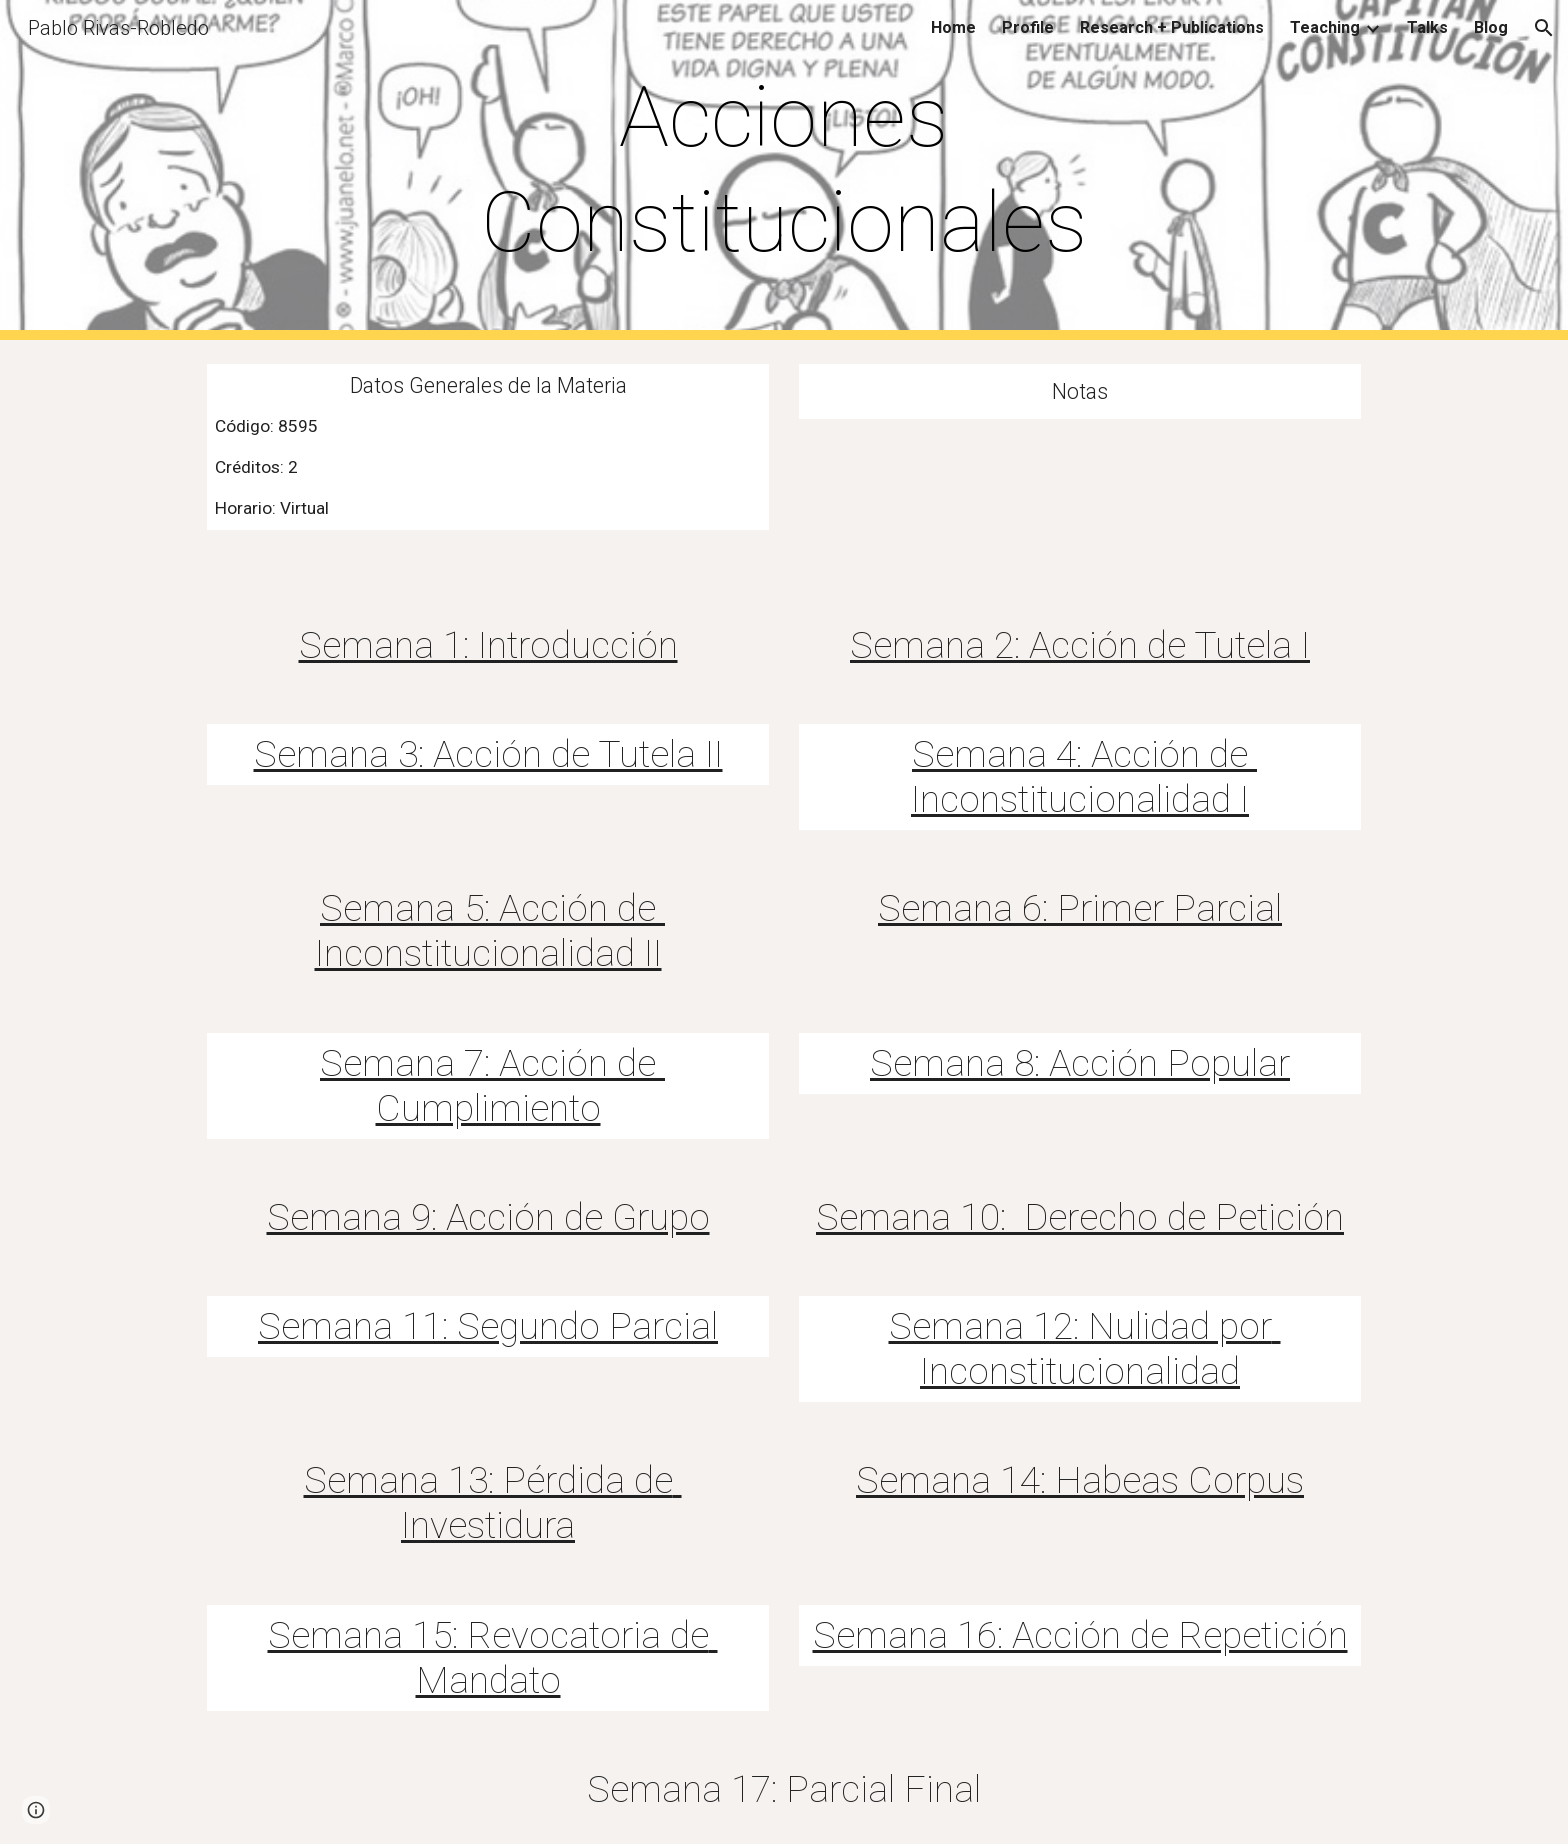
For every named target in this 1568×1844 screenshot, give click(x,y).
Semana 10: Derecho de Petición (1080, 1217)
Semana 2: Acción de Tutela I (1080, 645)
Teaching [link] (1325, 27)
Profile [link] (1028, 27)
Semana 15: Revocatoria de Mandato (493, 1657)
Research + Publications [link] (1172, 27)
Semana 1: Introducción (488, 645)
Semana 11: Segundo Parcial (488, 1326)
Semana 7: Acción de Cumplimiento (492, 1085)
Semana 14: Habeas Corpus (1080, 1480)
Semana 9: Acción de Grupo (488, 1217)
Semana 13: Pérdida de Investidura (493, 1502)
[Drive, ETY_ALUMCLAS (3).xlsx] (1080, 493)
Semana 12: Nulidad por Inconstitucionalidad (1085, 1348)
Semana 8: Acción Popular (1080, 1063)
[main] (783, 170)
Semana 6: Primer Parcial (1080, 908)
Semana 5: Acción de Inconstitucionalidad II (490, 930)
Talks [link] (1427, 27)
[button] (1544, 28)
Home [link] (953, 27)
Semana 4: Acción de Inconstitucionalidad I (1084, 776)
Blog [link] (1491, 27)
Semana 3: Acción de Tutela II (488, 754)
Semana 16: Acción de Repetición (1080, 1635)
